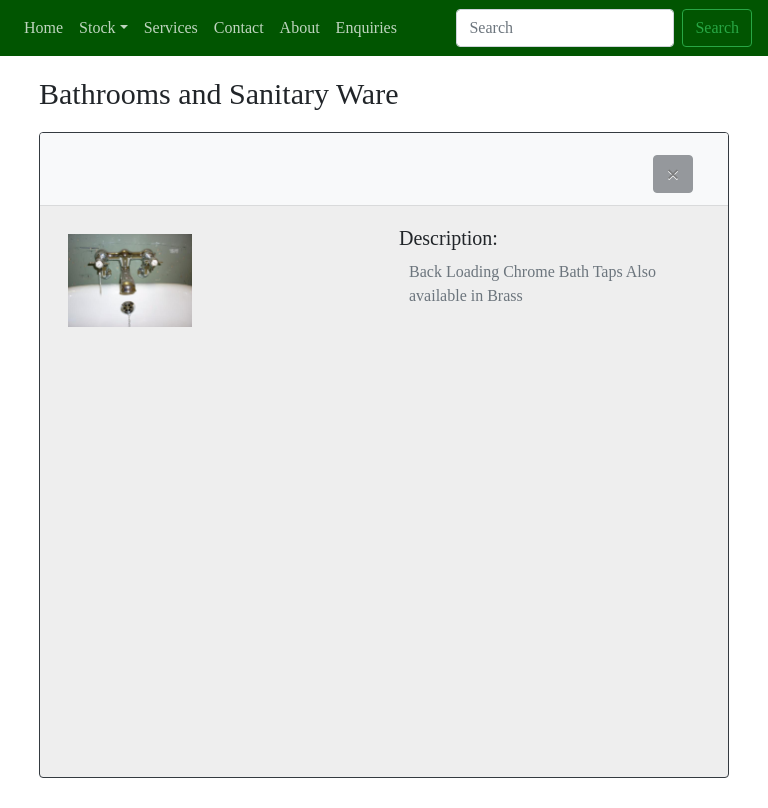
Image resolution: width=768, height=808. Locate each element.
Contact (239, 27)
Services (171, 27)
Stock (97, 27)
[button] (673, 174)
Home (43, 27)
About (300, 27)
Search (717, 27)
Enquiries (366, 27)
